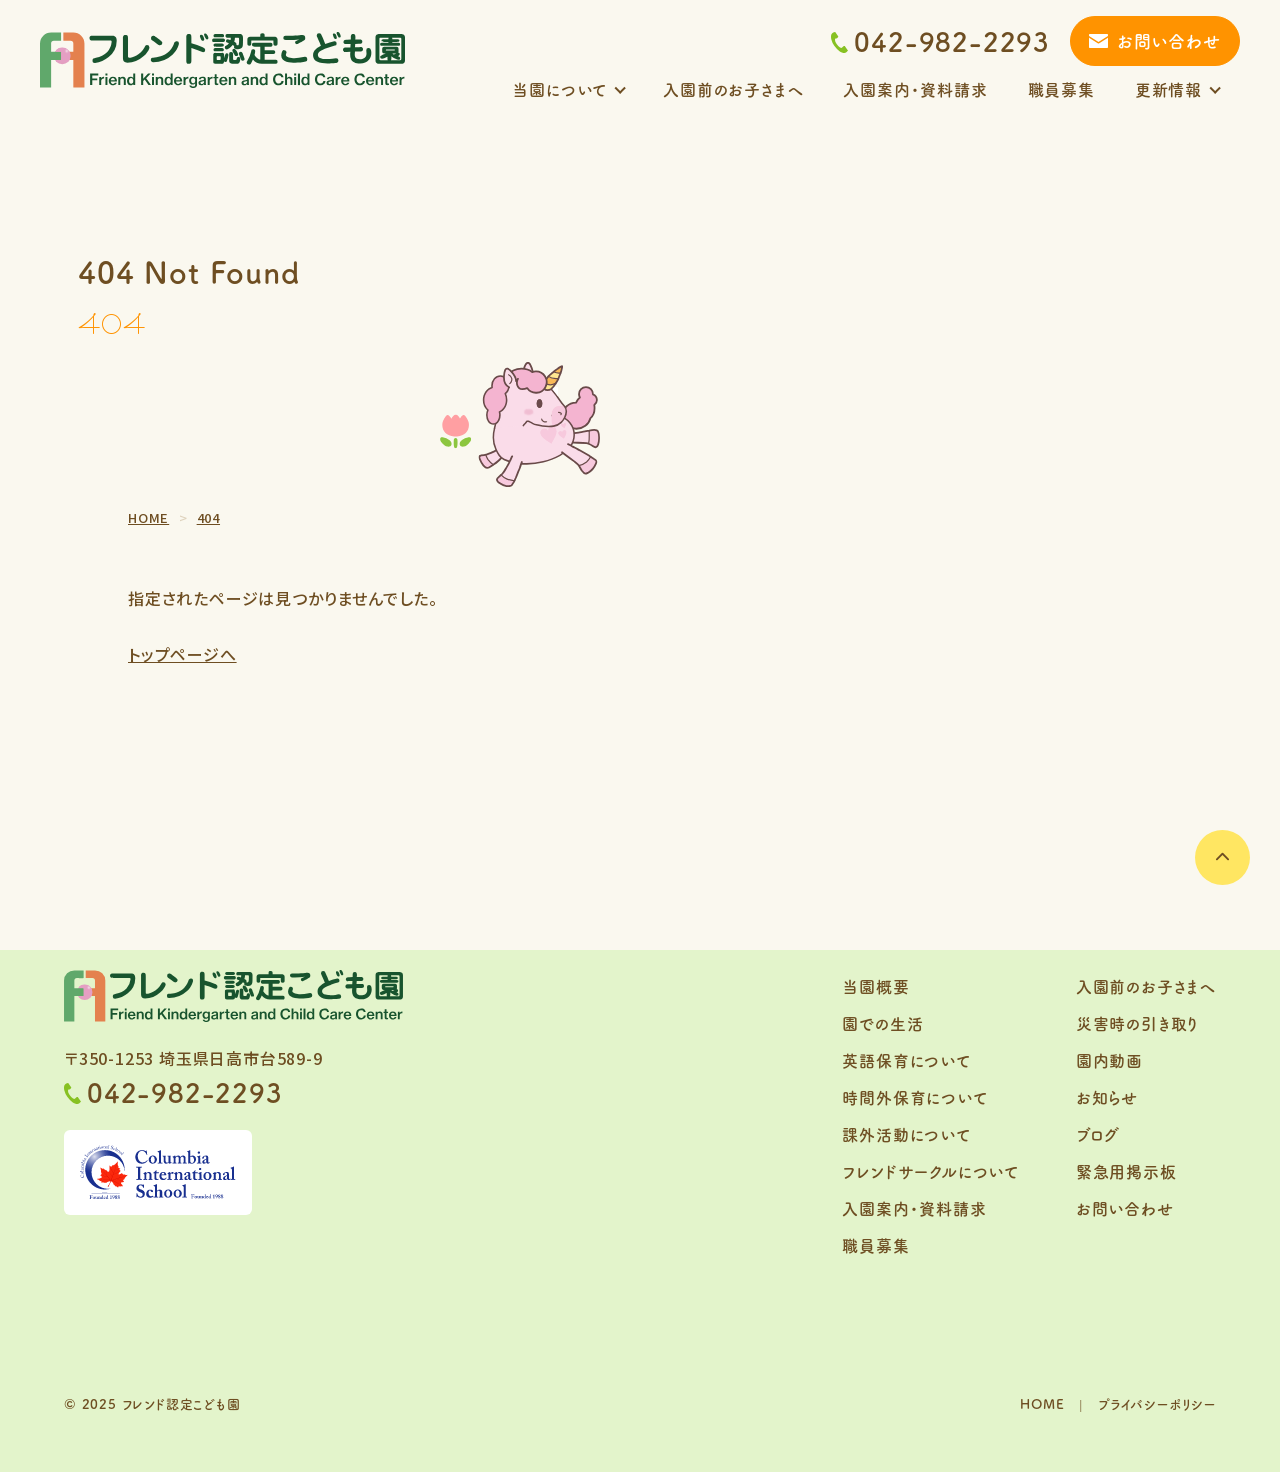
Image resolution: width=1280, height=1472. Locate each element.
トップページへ (182, 654)
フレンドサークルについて (930, 1171)
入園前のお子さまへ (733, 89)
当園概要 (875, 986)
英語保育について (906, 1060)
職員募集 (1061, 89)
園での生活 (882, 1023)
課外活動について (906, 1134)
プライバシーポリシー (1157, 1403)
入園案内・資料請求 (915, 89)
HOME (1042, 1403)
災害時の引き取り (1137, 1023)
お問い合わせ (1169, 40)
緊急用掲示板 (1126, 1171)
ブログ (1098, 1134)
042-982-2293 (940, 41)
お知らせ (1107, 1097)
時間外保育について (914, 1097)
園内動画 (1109, 1060)
